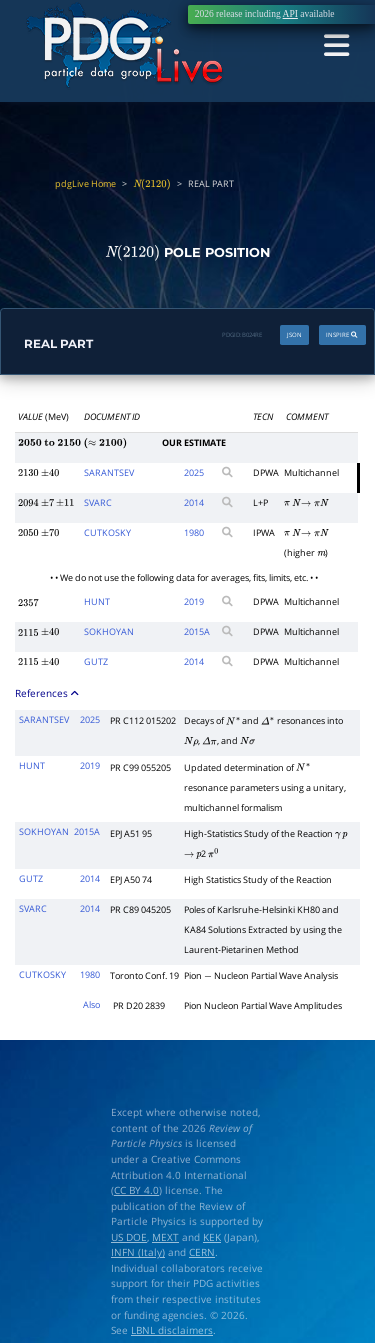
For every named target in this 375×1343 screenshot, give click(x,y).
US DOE (129, 1236)
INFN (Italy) (138, 1252)
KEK (212, 1236)
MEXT (165, 1236)
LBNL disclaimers (172, 1329)
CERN (202, 1252)
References (47, 692)
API (290, 14)
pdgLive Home (85, 184)
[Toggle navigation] (337, 46)
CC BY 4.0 (136, 1189)
